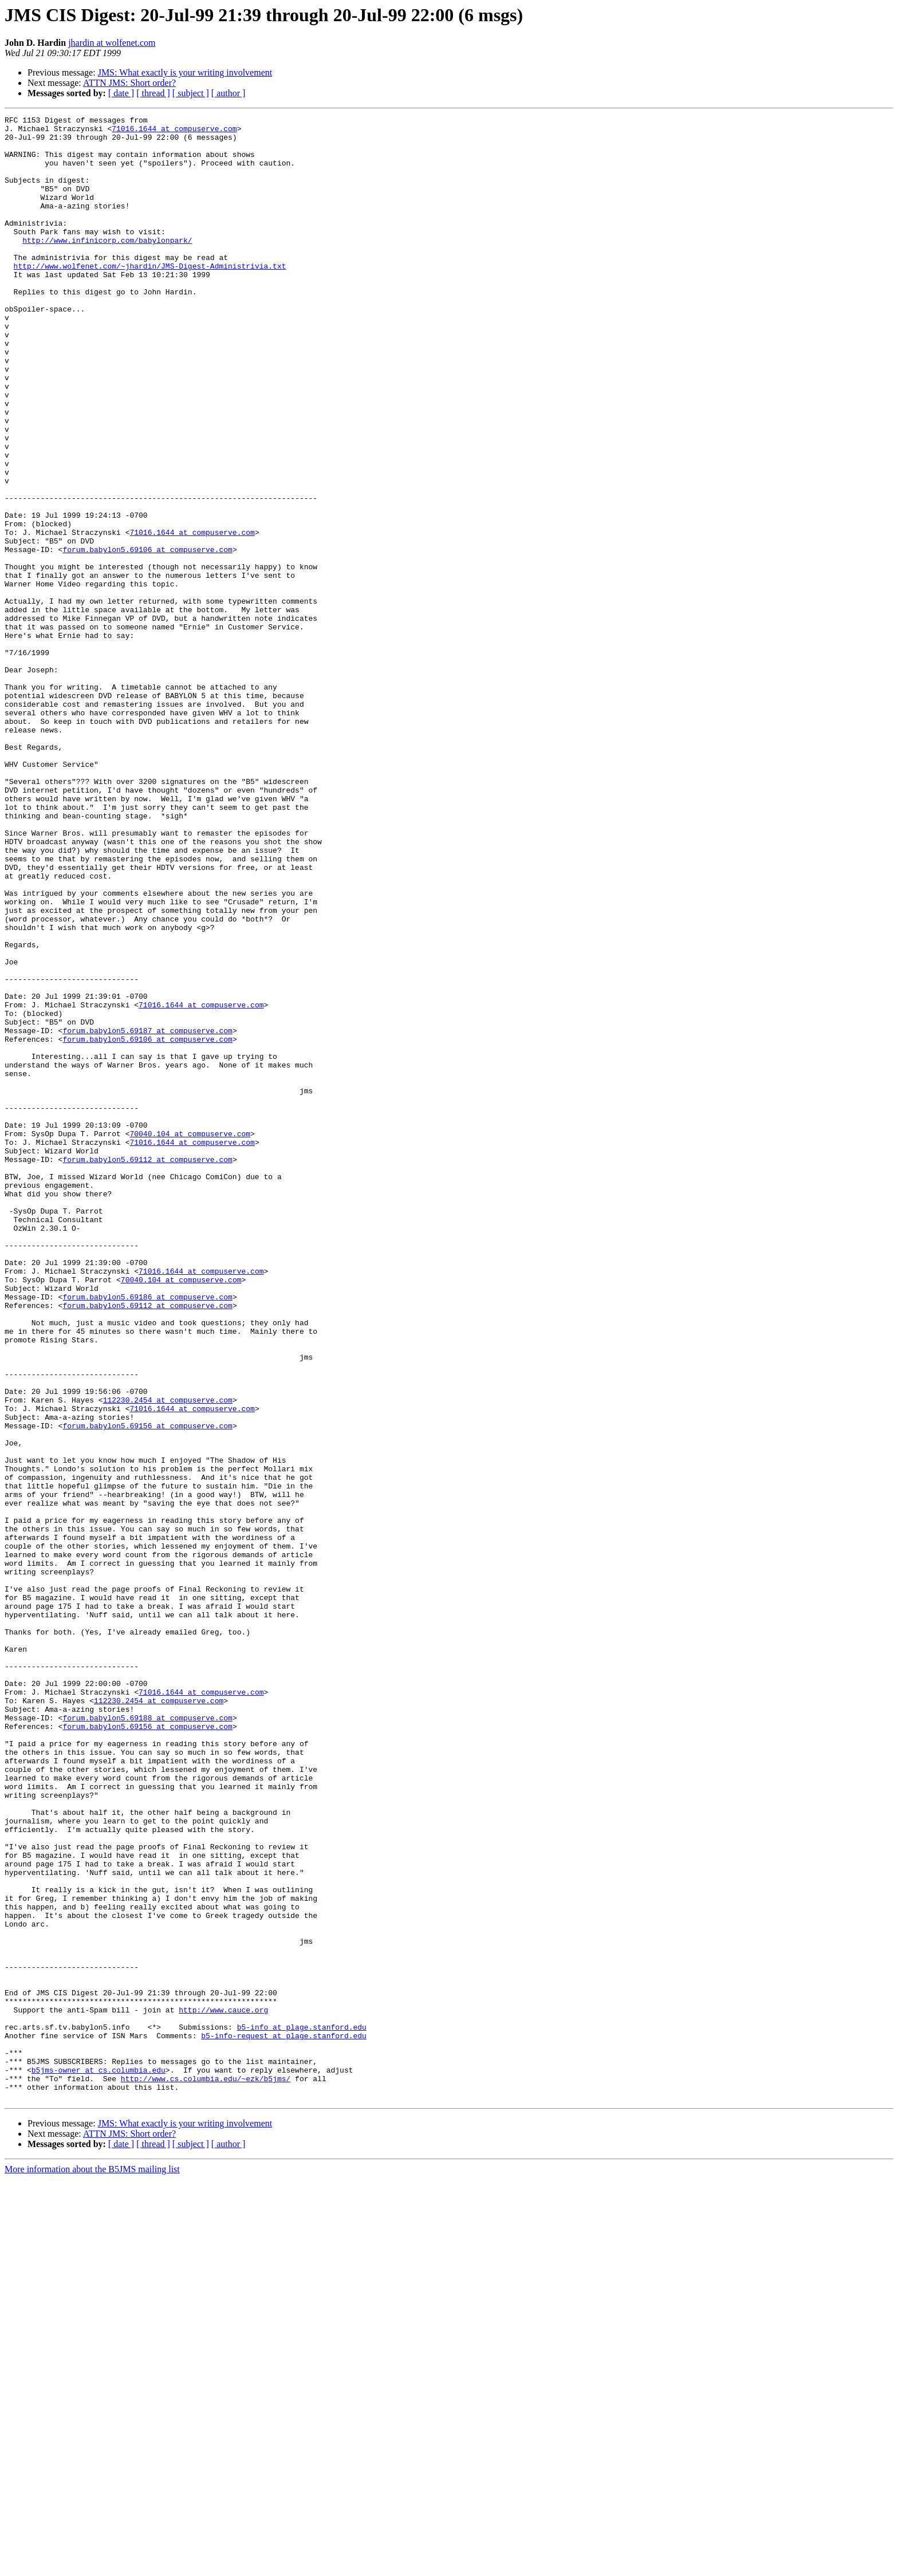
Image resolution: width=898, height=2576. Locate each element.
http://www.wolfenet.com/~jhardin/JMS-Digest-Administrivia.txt (150, 297)
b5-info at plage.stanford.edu (302, 2410)
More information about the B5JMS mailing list (92, 2566)
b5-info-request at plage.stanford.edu (284, 2420)
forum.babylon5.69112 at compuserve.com (147, 1369)
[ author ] (228, 93)
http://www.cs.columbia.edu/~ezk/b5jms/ (205, 2472)
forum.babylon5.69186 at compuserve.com (147, 1534)
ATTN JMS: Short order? (129, 83)
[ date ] (121, 93)
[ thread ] (153, 93)
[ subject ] (190, 93)
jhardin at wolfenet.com (111, 43)
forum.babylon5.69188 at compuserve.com (147, 2039)
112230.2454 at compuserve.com (168, 1657)
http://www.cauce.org (223, 2389)
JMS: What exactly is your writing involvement (185, 72)
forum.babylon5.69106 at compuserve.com (147, 637)
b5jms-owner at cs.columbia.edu (98, 2461)
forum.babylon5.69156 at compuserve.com (147, 1688)
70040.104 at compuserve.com (189, 1338)
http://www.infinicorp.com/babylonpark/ (107, 266)
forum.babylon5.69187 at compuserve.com (147, 1214)
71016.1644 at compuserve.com (174, 132)
